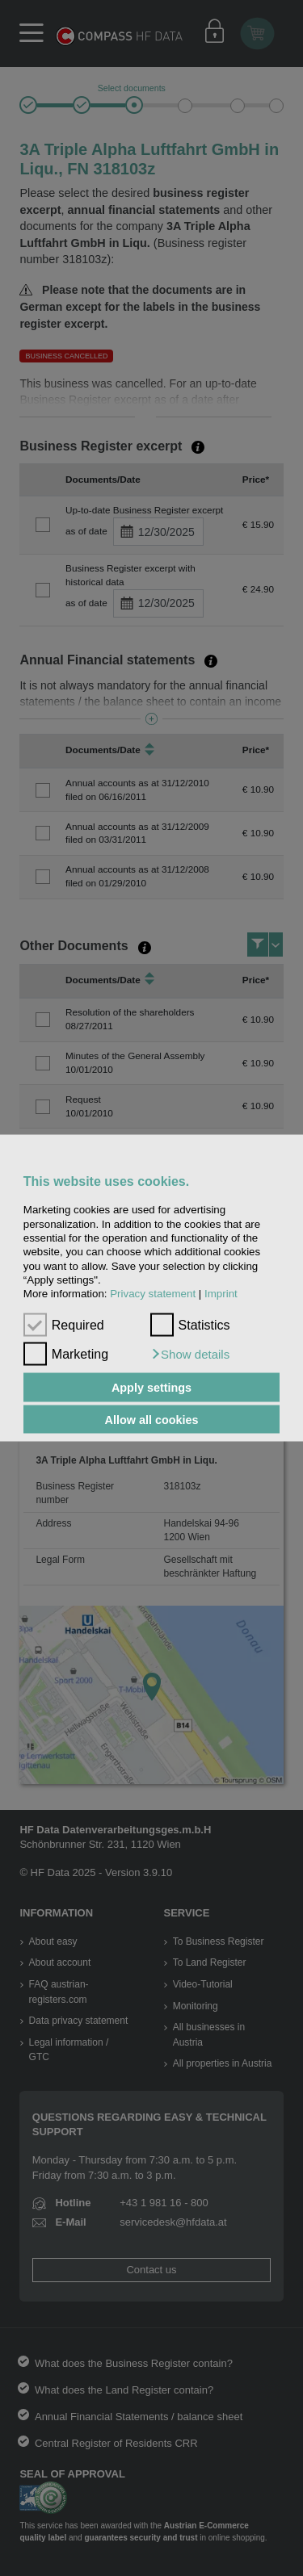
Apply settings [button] (151, 1387)
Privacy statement (153, 1294)
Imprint (221, 1294)
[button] (190, 1354)
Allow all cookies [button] (152, 1419)
